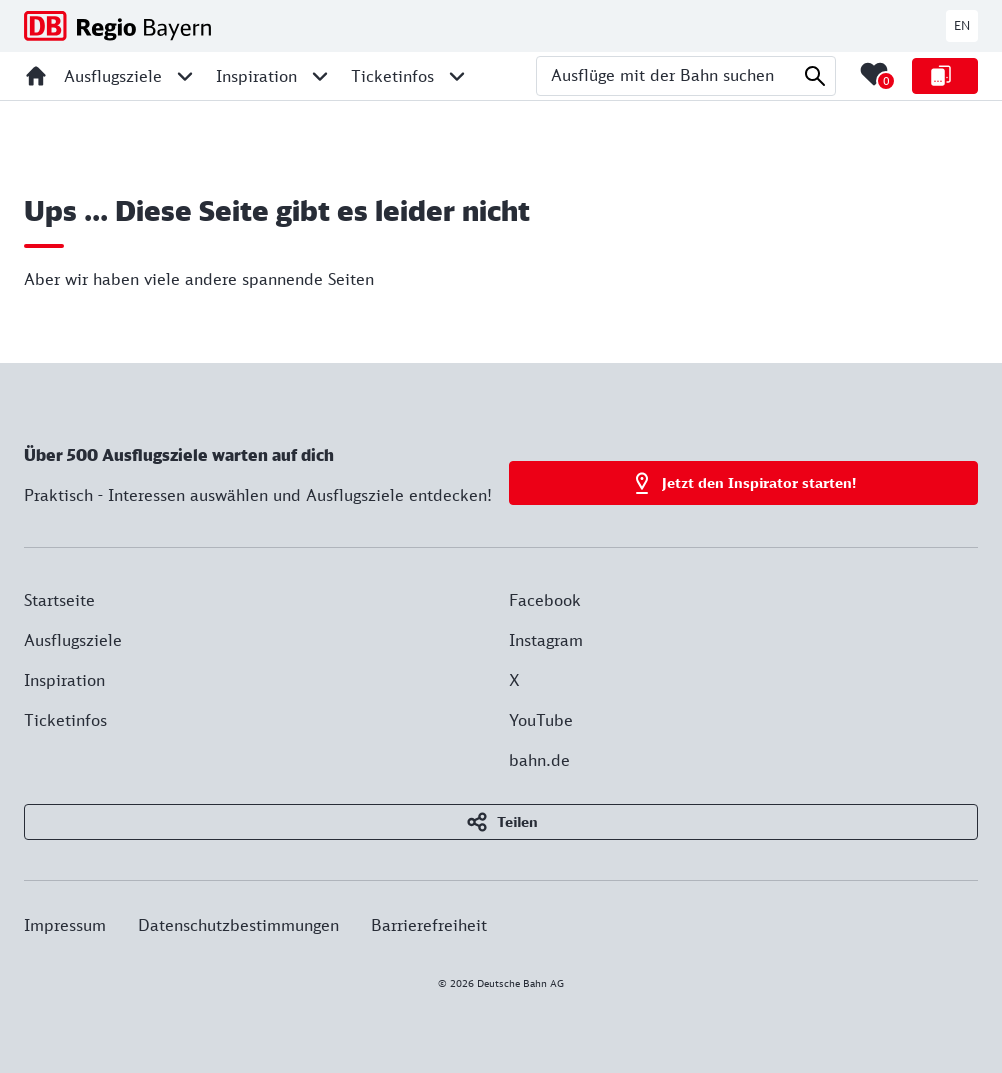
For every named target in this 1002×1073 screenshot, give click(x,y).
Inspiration (64, 680)
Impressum (65, 925)
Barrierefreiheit (429, 925)
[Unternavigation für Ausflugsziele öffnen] (185, 76)
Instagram (546, 640)
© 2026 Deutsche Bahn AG (501, 983)
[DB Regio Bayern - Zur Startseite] (117, 26)
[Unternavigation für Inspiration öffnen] (320, 76)
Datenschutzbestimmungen (238, 925)
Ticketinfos (65, 720)
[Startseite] (36, 76)
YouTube (541, 720)
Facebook (545, 600)
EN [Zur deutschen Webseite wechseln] (962, 25)
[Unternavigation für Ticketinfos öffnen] (457, 76)
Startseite (59, 600)
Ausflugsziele (73, 640)
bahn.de (539, 760)
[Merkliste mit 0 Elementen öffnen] (874, 74)
